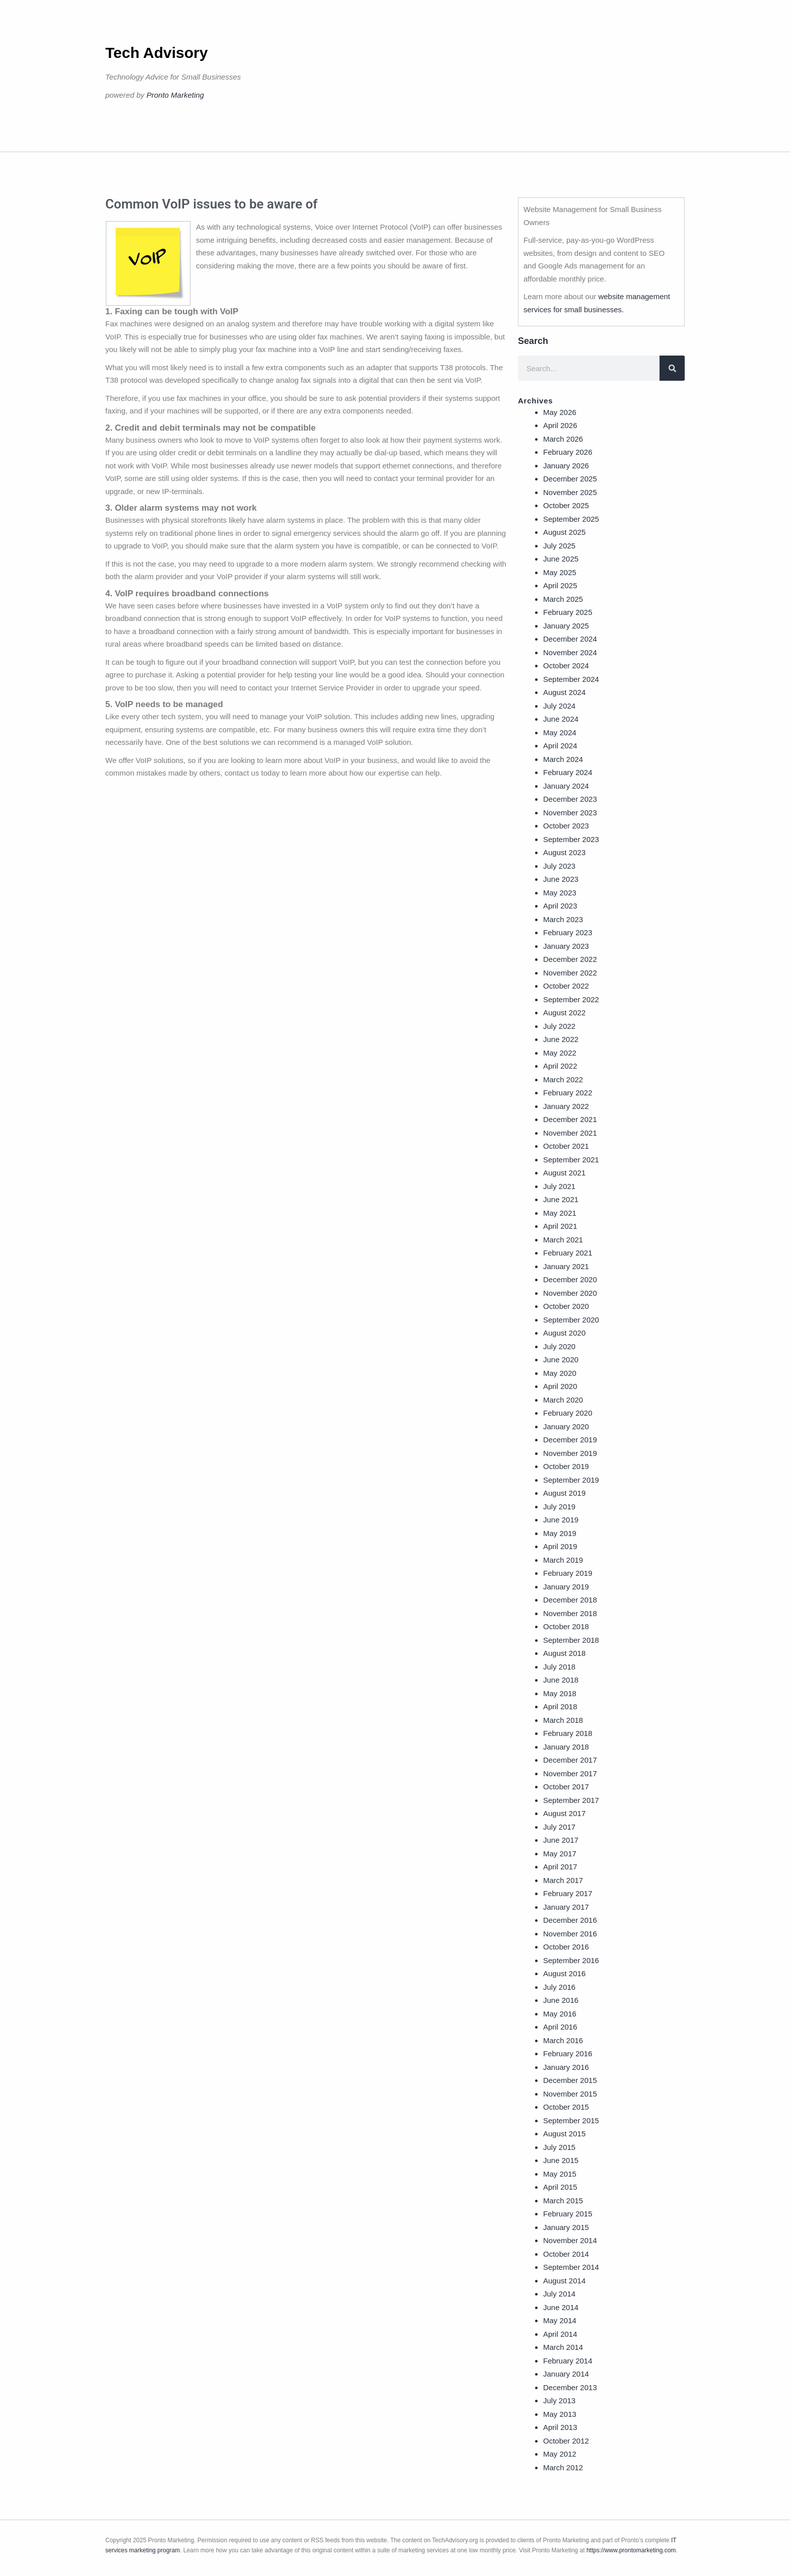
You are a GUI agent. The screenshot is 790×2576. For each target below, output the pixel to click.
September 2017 (571, 1800)
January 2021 (566, 1266)
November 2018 (570, 1613)
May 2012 (559, 2454)
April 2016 (560, 2027)
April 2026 (560, 425)
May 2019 (559, 1533)
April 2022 (560, 1066)
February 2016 (567, 2053)
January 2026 (566, 465)
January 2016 (566, 2067)
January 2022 (566, 1106)
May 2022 (559, 1053)
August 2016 (564, 1973)
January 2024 (566, 786)
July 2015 (559, 2147)
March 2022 (563, 1079)
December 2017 (570, 1760)
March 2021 (563, 1239)
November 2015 (570, 2094)
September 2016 (571, 1960)
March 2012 (563, 2467)
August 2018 (564, 1653)
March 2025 (563, 599)
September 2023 (571, 839)
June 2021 (560, 1199)
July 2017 (559, 1827)
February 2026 (567, 452)
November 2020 (570, 1293)
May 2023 (559, 892)
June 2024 (560, 719)
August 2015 (564, 2133)
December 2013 (570, 2387)
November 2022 (570, 972)
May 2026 (559, 412)
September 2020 (571, 1319)
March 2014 (563, 2347)
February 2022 (567, 1092)
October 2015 (566, 2107)
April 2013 (560, 2427)
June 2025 (560, 558)
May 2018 (559, 1693)
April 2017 (560, 1866)
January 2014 (566, 2374)
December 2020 (570, 1279)
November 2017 (570, 1773)
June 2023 (560, 879)
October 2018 (566, 1626)
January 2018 (566, 1747)
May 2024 (559, 732)
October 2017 (566, 1786)
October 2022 (566, 986)
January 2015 (566, 2227)
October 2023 (566, 825)
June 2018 (560, 1680)
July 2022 (559, 1026)
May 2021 (559, 1213)
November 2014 (570, 2240)
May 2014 (559, 2320)
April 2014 (560, 2334)
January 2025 (566, 625)
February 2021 (567, 1252)
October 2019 (566, 1466)
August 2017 (564, 1813)
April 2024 (560, 745)
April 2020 (560, 1386)
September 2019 (571, 1480)
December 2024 (570, 639)
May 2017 (559, 1853)
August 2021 (564, 1172)
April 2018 (560, 1706)
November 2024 (570, 652)
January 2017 (566, 1907)
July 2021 (559, 1186)
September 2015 (571, 2120)
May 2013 (559, 2414)
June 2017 (560, 1840)
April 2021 (560, 1226)
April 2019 (560, 1546)
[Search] (672, 368)
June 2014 (560, 2307)
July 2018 (559, 1666)
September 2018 (571, 1640)
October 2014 (566, 2254)
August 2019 (564, 1493)
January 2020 (566, 1426)
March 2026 (563, 439)
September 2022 (571, 999)
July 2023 (559, 866)
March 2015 (563, 2200)
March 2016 (563, 2040)
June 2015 (560, 2160)
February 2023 (567, 932)
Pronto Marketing (175, 95)
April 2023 (560, 905)
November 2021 (570, 1133)
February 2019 (567, 1573)
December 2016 (570, 1920)
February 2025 (567, 612)
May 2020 (559, 1373)
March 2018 (563, 1720)
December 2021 (570, 1119)
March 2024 (563, 759)
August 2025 (564, 532)
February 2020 (567, 1413)
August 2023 (564, 852)
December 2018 (570, 1599)
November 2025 (570, 492)
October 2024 (566, 665)
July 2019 (559, 1506)
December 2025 (570, 478)
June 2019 (560, 1519)
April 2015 (560, 2187)
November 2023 (570, 812)
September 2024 (571, 679)
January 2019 (566, 1586)
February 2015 (567, 2213)
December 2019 (570, 1439)
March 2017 (563, 1880)
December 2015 (570, 2080)
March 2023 (563, 919)
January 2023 (566, 946)
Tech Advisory (156, 52)
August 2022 (564, 1012)
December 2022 (570, 959)
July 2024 (559, 706)
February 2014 (567, 2360)
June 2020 (560, 1359)
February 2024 (567, 772)
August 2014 (564, 2280)
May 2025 (559, 572)
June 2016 (560, 2000)
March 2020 (563, 1400)
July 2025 (559, 545)
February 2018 (567, 1733)
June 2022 (560, 1039)
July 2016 (559, 1987)
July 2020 (559, 1346)
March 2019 (563, 1560)
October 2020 (566, 1306)
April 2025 (560, 585)
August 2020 (564, 1333)
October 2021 (566, 1146)
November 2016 (570, 1933)
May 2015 (559, 2174)
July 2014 (559, 2293)
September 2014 (571, 2267)
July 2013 (559, 2400)
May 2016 (559, 2013)
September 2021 (571, 1159)
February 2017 (567, 1893)
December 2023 (570, 799)
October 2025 (566, 505)
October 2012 (566, 2440)
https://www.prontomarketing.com (631, 2550)
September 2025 (571, 519)
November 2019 (570, 1453)
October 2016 (566, 1946)
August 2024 (564, 692)
